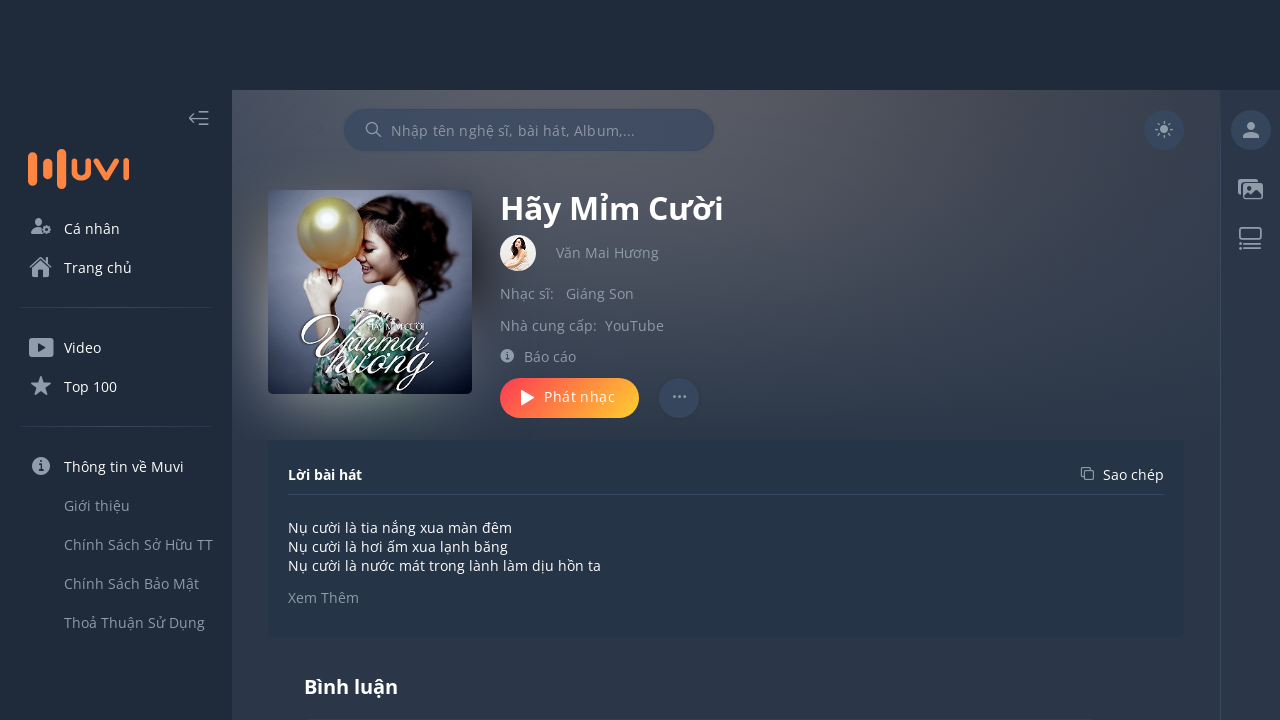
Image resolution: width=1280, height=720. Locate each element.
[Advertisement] (640, 45)
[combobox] (529, 130)
